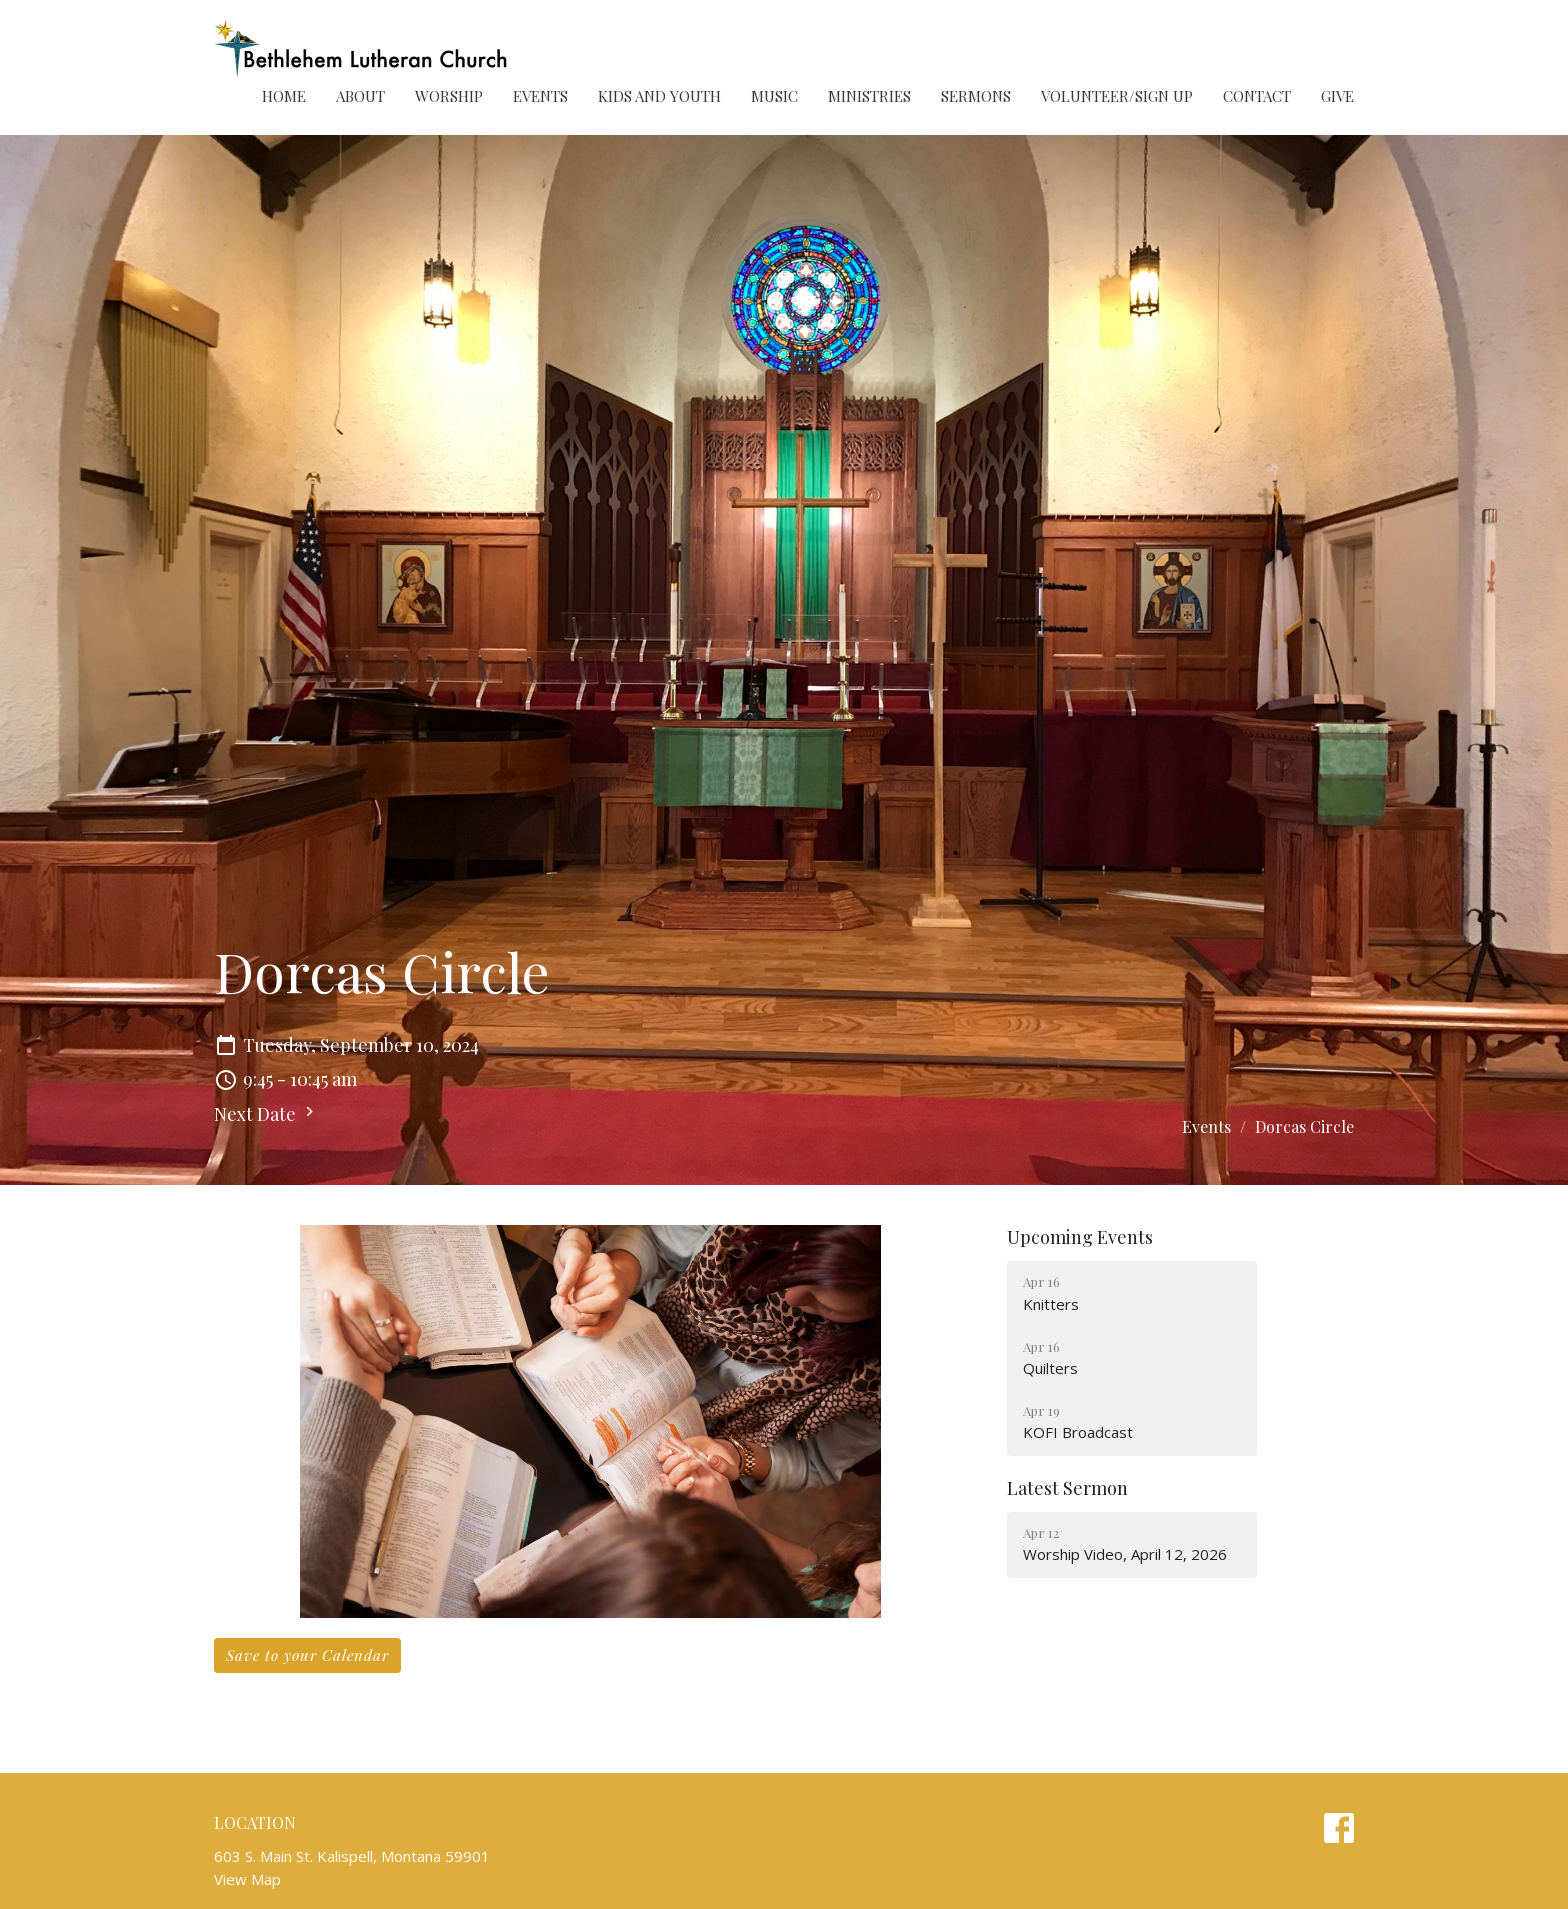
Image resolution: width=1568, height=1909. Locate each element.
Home (284, 96)
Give (1337, 96)
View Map (247, 1879)
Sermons (976, 96)
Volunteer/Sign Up (1117, 96)
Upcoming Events (1080, 1237)
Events (540, 96)
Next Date (266, 1114)
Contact (1257, 96)
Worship (449, 96)
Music (774, 96)
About (360, 96)
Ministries (869, 96)
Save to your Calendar (307, 1655)
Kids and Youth (659, 96)
